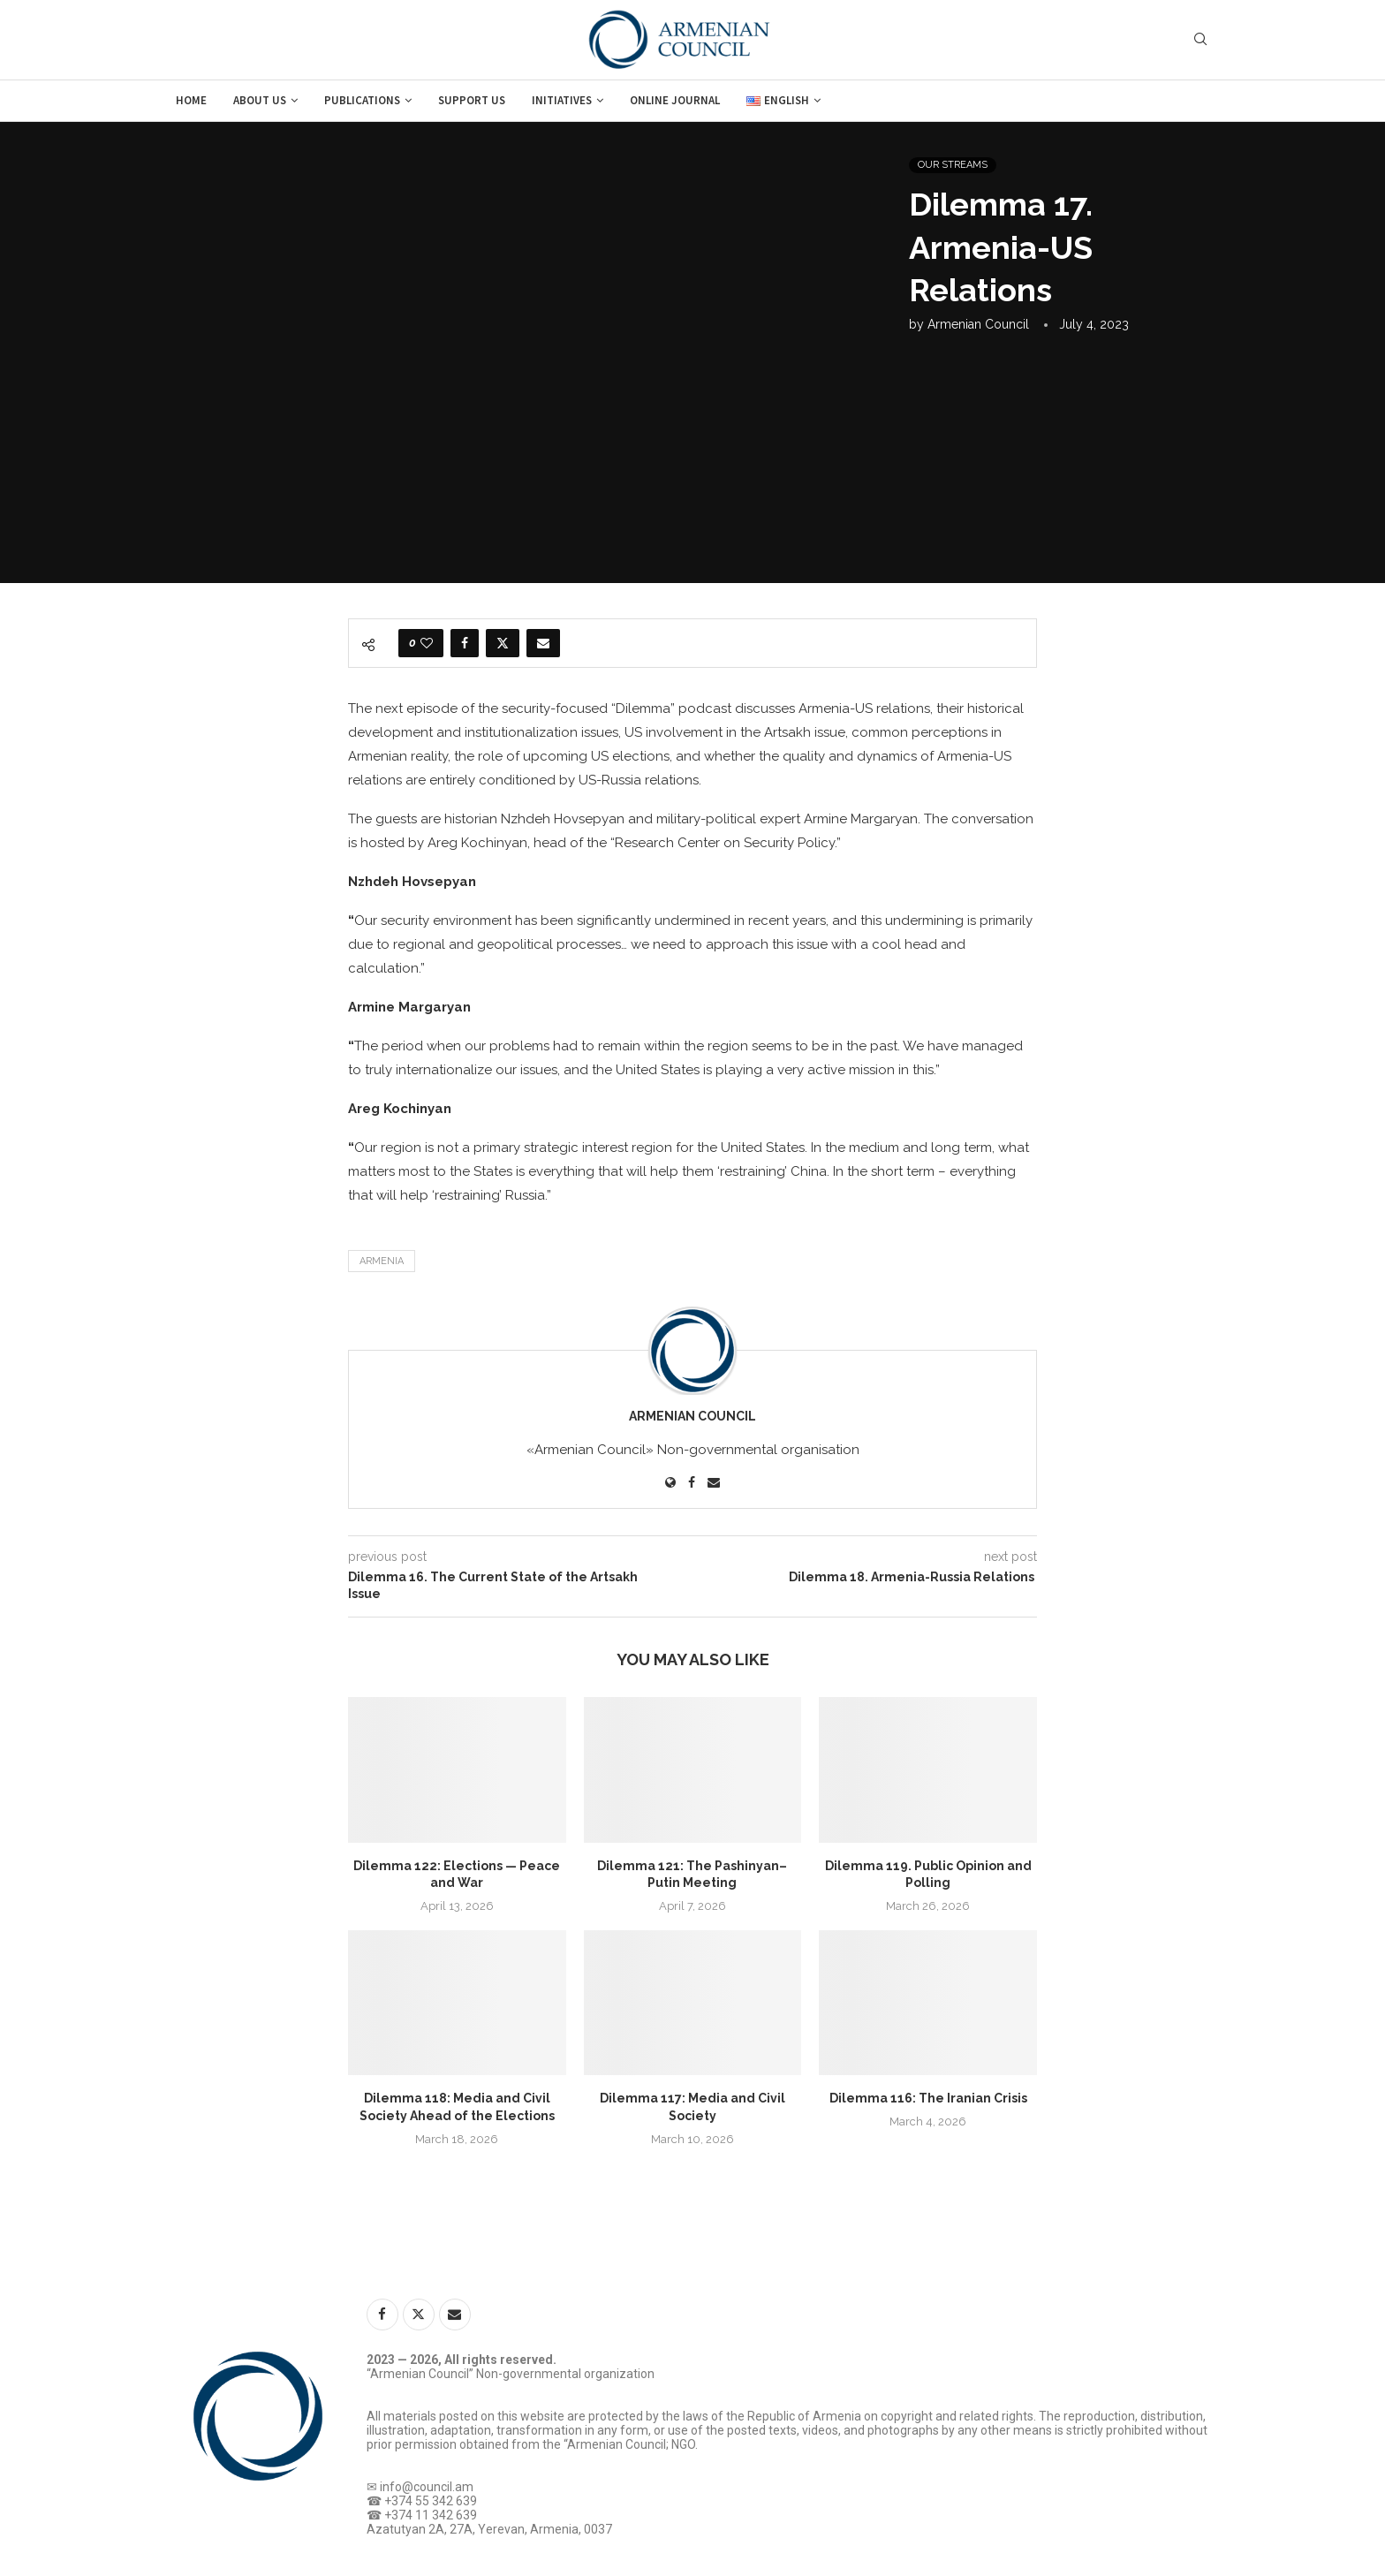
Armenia (381, 1261)
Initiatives (562, 100)
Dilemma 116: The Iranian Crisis (928, 2098)
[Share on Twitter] (502, 643)
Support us (471, 100)
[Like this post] (426, 643)
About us (259, 100)
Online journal (675, 100)
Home (191, 100)
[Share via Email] (543, 643)
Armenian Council (978, 324)
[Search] (1200, 40)
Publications (362, 100)
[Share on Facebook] (464, 643)
